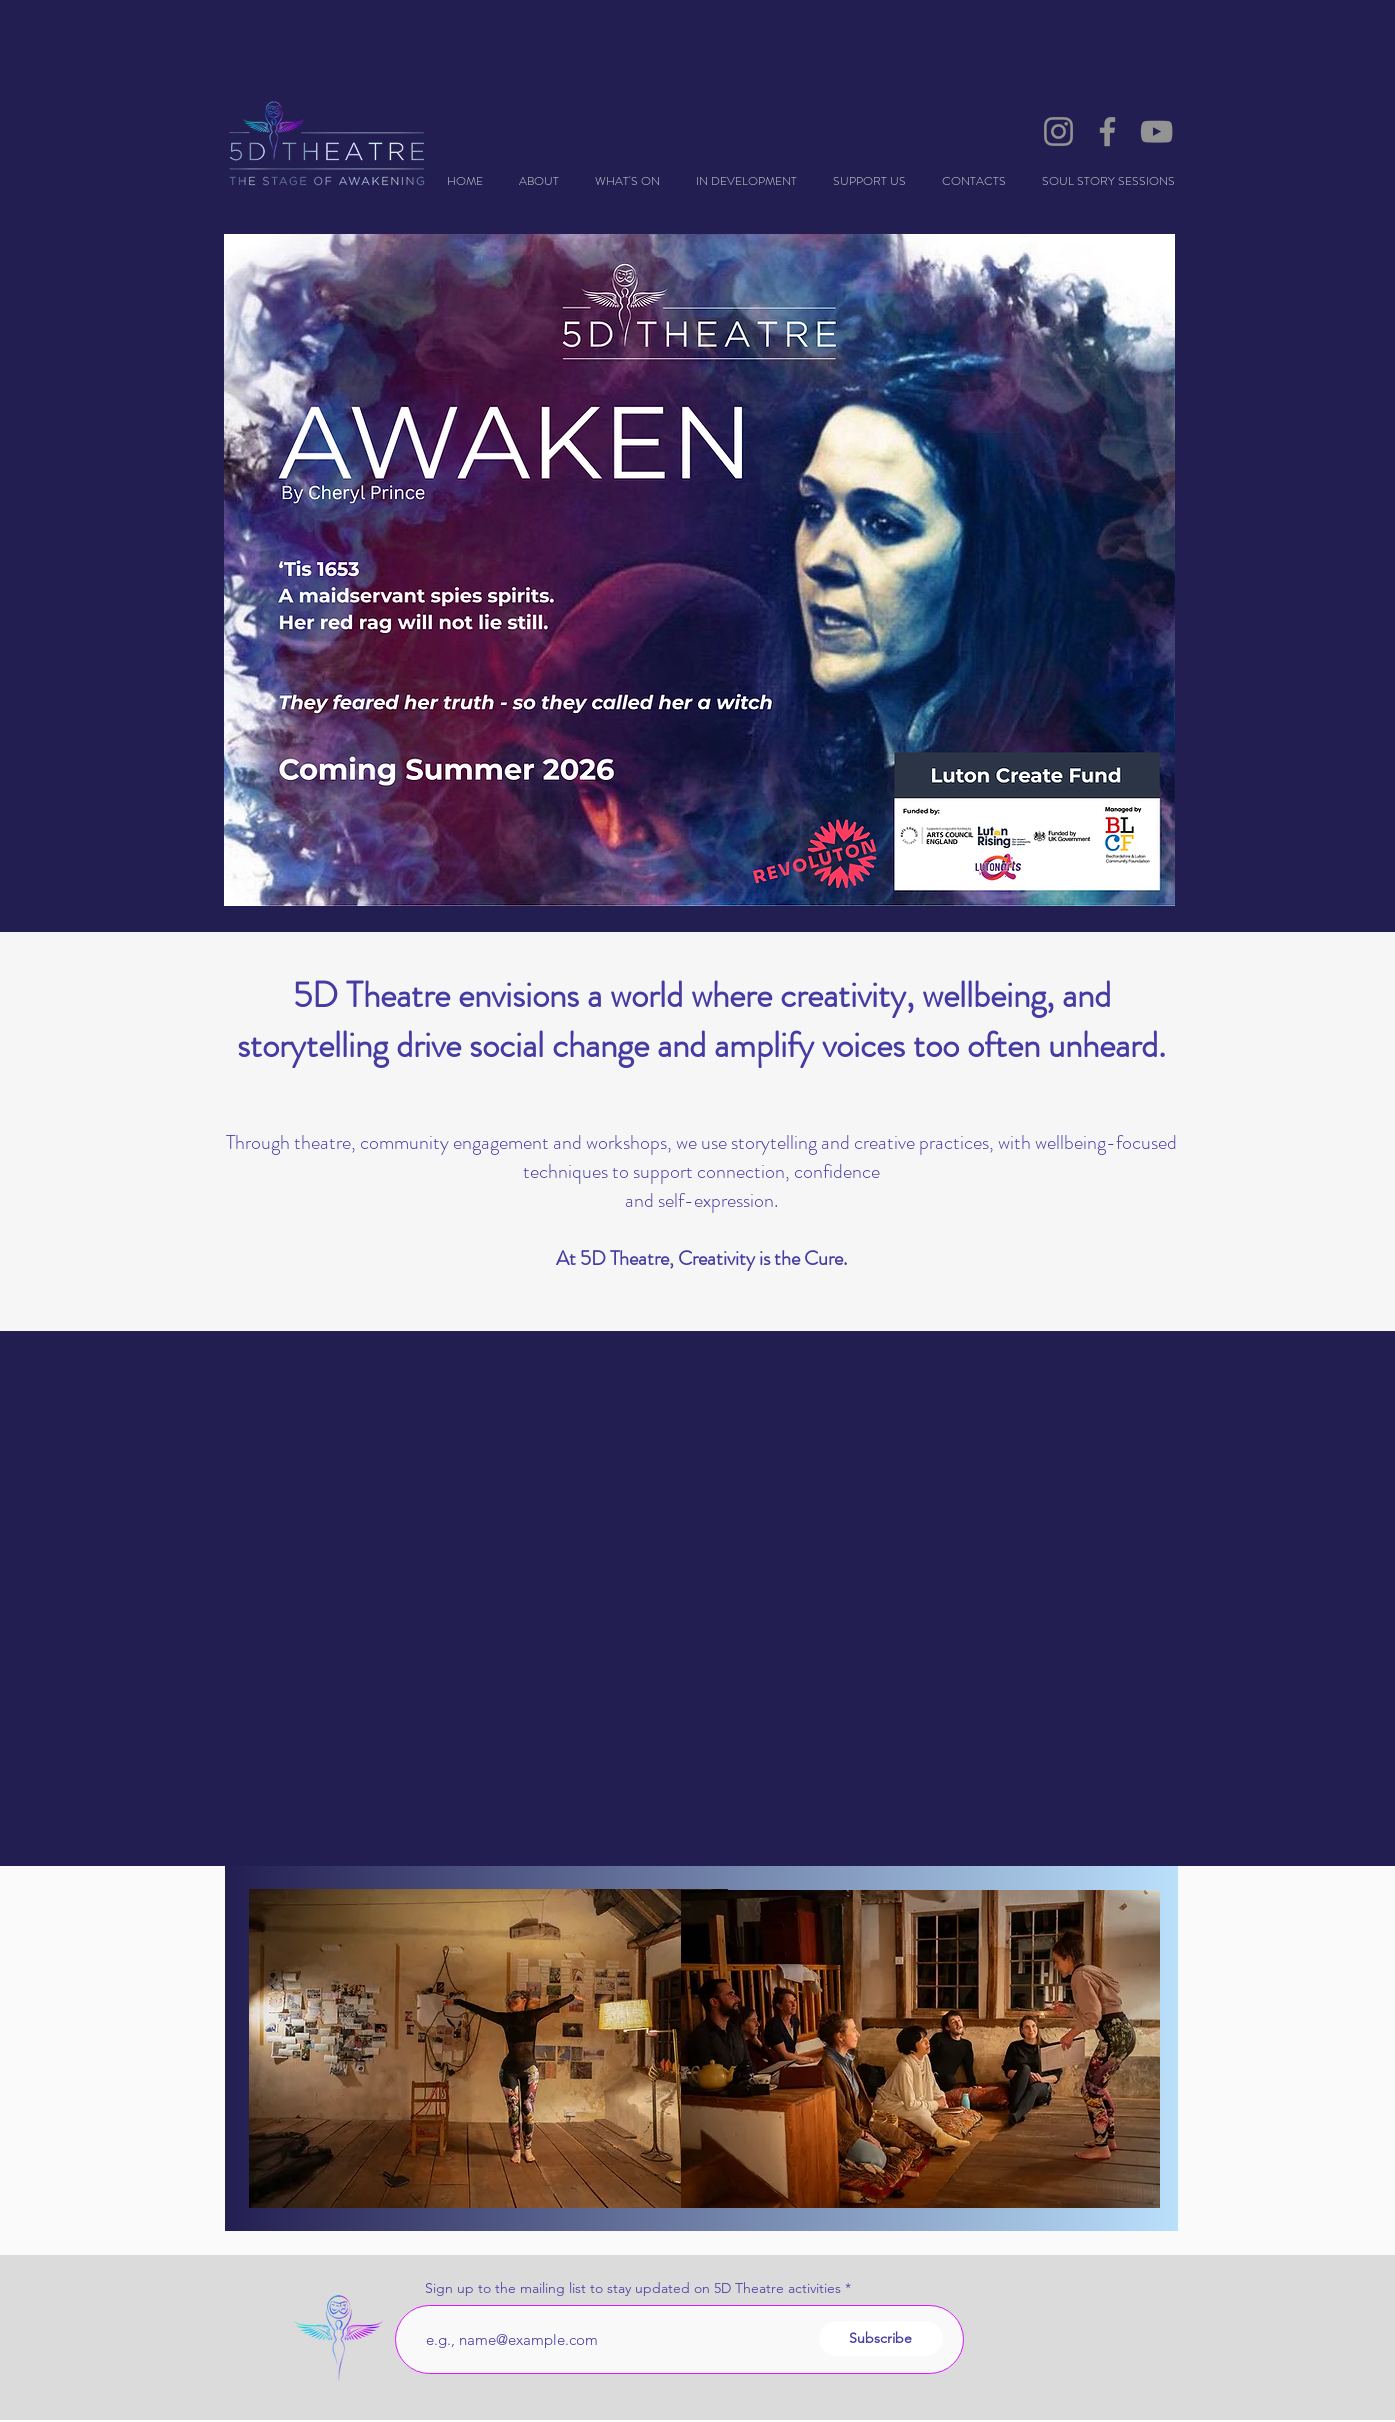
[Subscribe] (881, 2338)
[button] (746, 181)
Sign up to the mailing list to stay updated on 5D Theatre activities (633, 2288)
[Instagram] (1058, 131)
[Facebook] (1107, 131)
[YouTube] (1156, 131)
